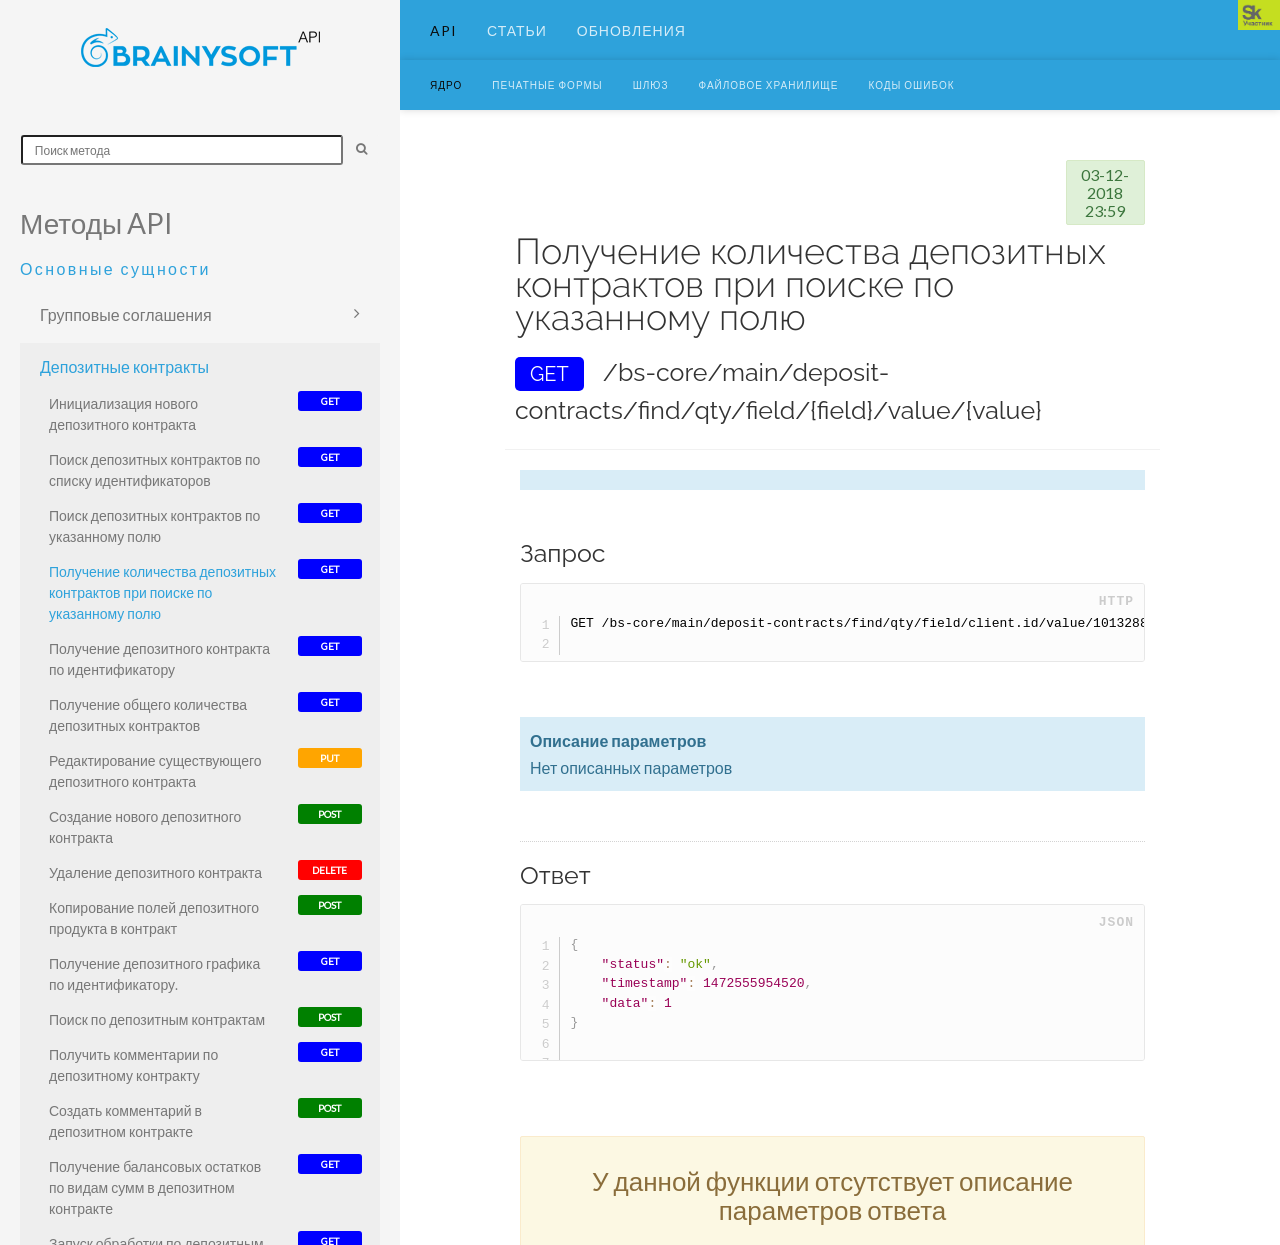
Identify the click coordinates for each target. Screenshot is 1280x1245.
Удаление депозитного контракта (155, 872)
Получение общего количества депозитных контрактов (148, 715)
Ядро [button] (446, 115)
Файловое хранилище (769, 115)
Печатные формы (547, 115)
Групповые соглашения (126, 314)
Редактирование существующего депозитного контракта (155, 771)
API (443, 44)
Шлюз (651, 115)
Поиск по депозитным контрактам (157, 1019)
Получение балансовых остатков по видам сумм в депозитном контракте (155, 1187)
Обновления (631, 44)
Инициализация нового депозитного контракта (123, 414)
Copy (1106, 653)
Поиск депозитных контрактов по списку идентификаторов (154, 470)
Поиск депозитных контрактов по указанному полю (154, 526)
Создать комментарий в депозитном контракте (125, 1121)
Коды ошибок (911, 115)
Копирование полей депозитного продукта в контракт (154, 918)
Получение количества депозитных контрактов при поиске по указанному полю (162, 592)
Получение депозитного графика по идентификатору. (154, 974)
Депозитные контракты (124, 366)
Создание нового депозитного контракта (145, 827)
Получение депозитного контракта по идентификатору (159, 659)
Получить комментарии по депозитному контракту (133, 1065)
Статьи (517, 44)
